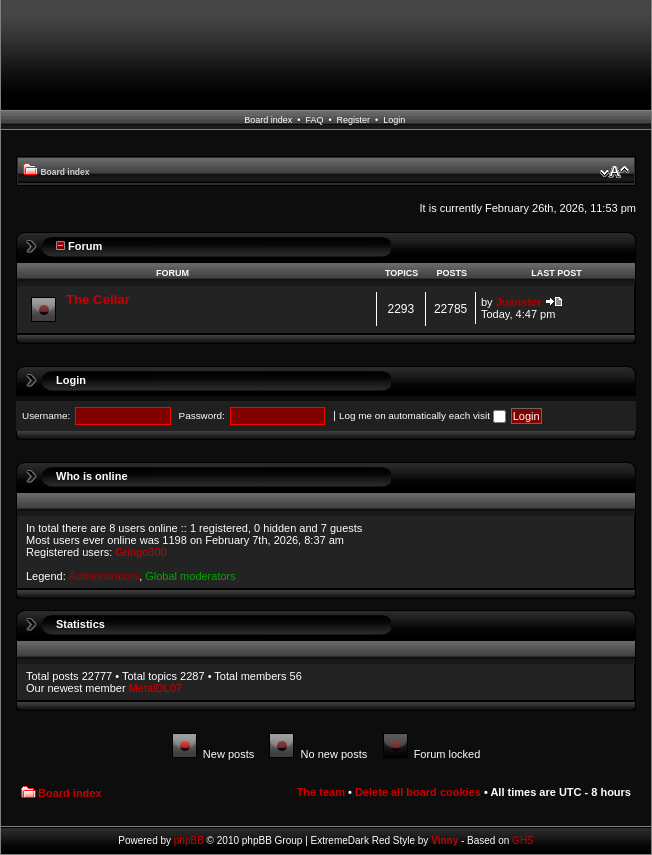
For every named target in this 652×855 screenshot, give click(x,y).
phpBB (189, 840)
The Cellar (98, 299)
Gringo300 (140, 552)
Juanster (519, 302)
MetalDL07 (155, 688)
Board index (268, 120)
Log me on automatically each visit (422, 415)
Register (354, 120)
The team (321, 792)
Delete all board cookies (418, 792)
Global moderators (190, 576)
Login (394, 120)
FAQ (314, 120)
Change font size (614, 172)
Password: (202, 415)
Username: (46, 415)
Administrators (104, 576)
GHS (523, 840)
